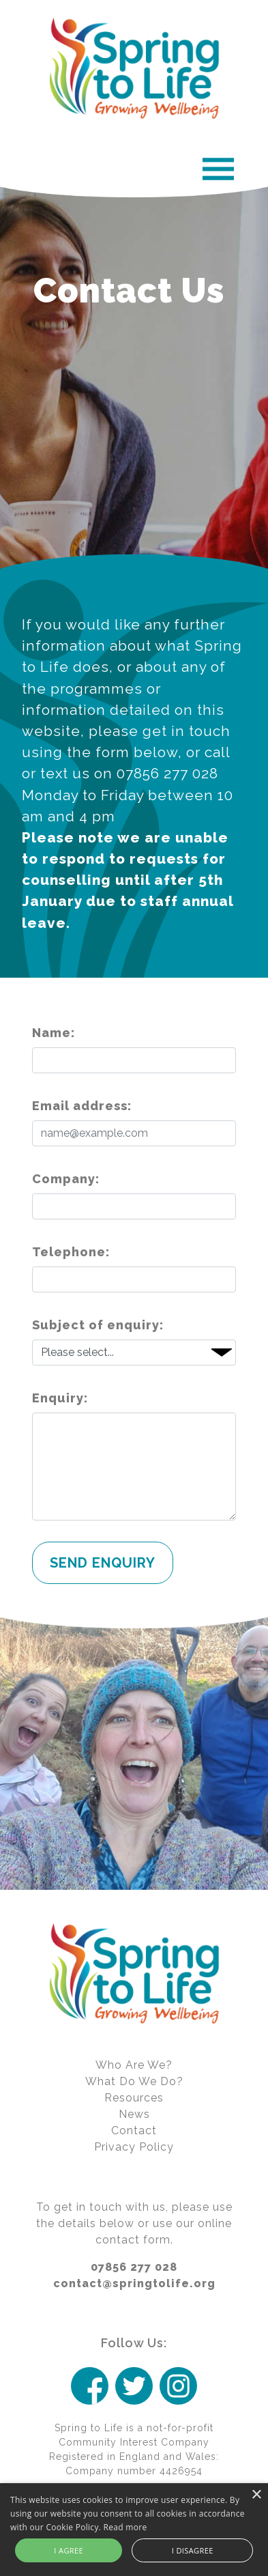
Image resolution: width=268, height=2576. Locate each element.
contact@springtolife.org (134, 2283)
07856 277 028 (134, 2267)
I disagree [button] (192, 2550)
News (134, 2114)
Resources (134, 2097)
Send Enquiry (102, 1563)
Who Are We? (134, 2064)
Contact (134, 2130)
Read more (125, 2527)
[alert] (134, 2529)
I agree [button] (68, 2550)
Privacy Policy (134, 2146)
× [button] (256, 2495)
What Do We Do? (134, 2081)
